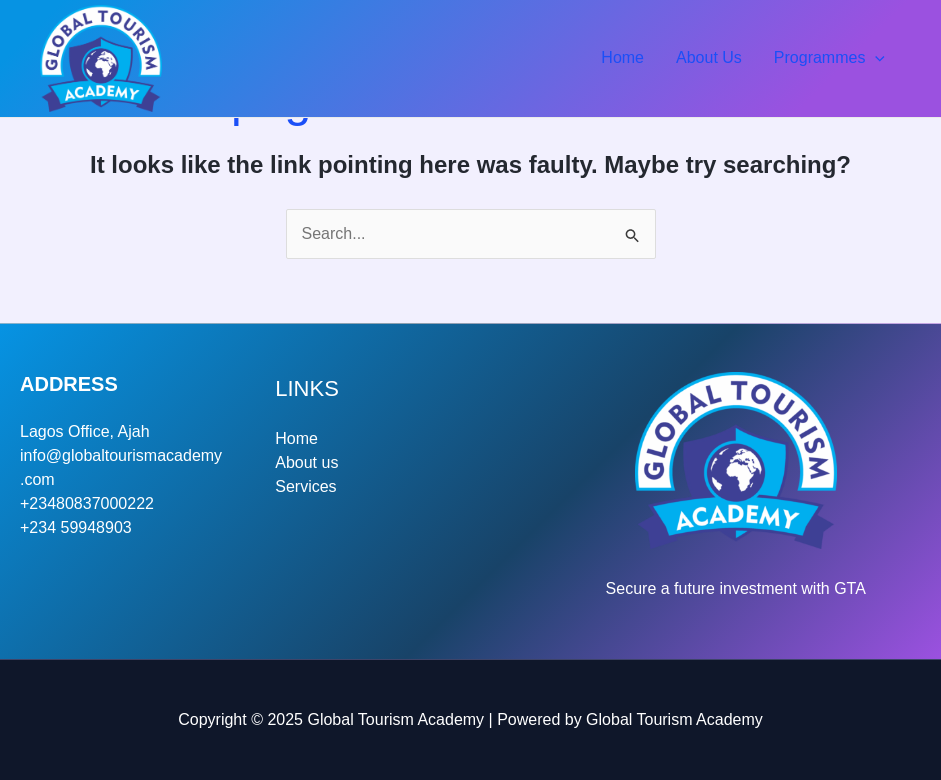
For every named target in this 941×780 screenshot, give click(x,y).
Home (622, 57)
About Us (709, 57)
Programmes (829, 57)
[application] (875, 57)
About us (306, 462)
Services (305, 486)
